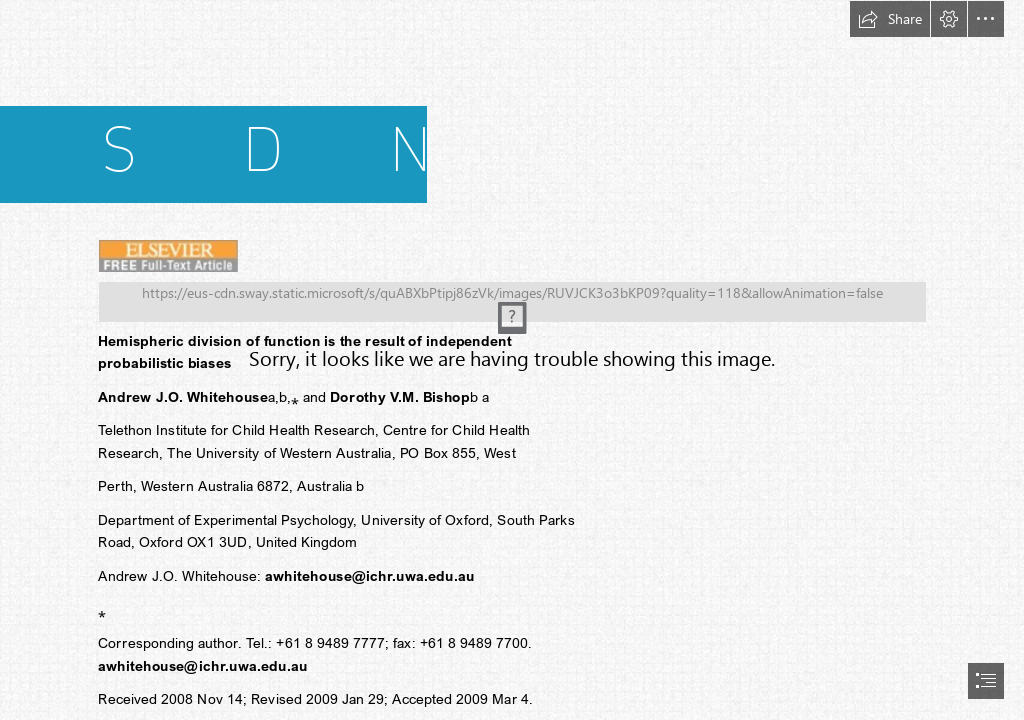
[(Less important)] (168, 255)
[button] (890, 19)
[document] (512, 360)
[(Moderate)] (512, 298)
